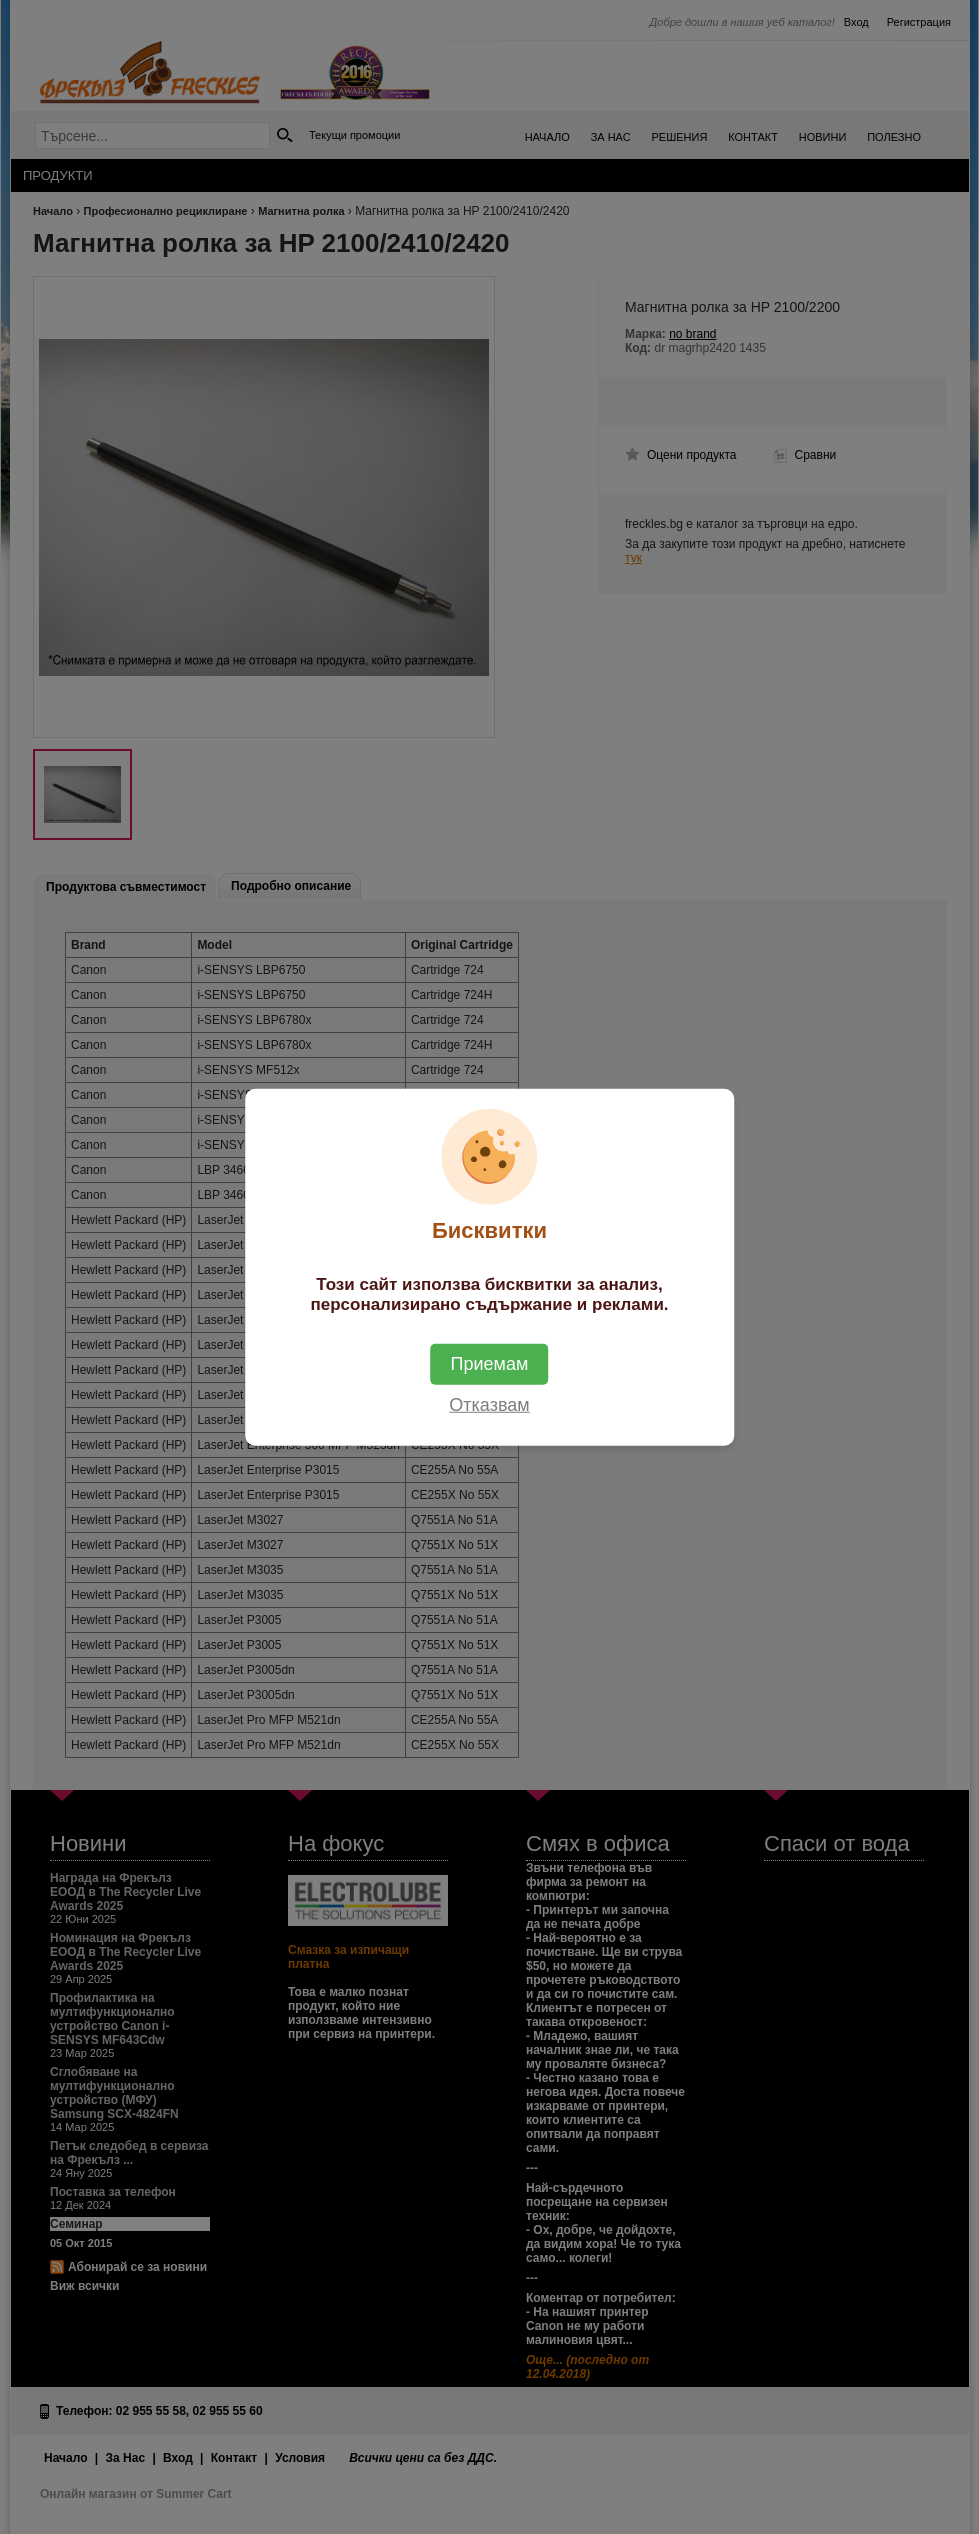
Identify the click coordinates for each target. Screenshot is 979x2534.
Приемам (490, 1363)
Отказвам (489, 1404)
